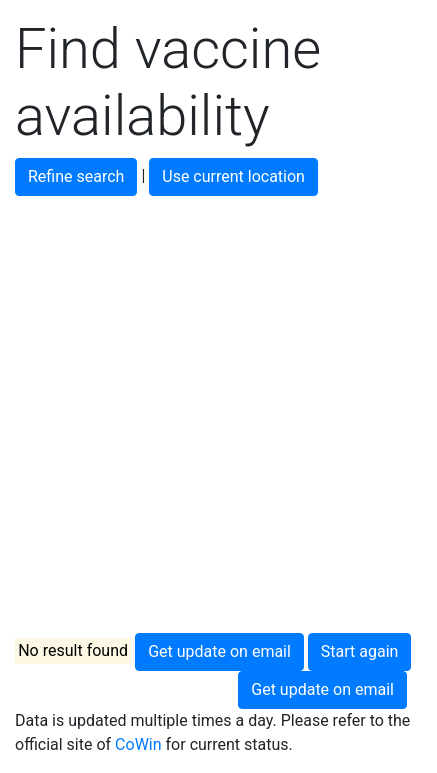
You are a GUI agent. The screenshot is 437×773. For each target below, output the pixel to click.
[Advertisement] (218, 414)
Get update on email (219, 651)
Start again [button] (360, 651)
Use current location (233, 176)
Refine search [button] (76, 176)
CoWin (138, 744)
